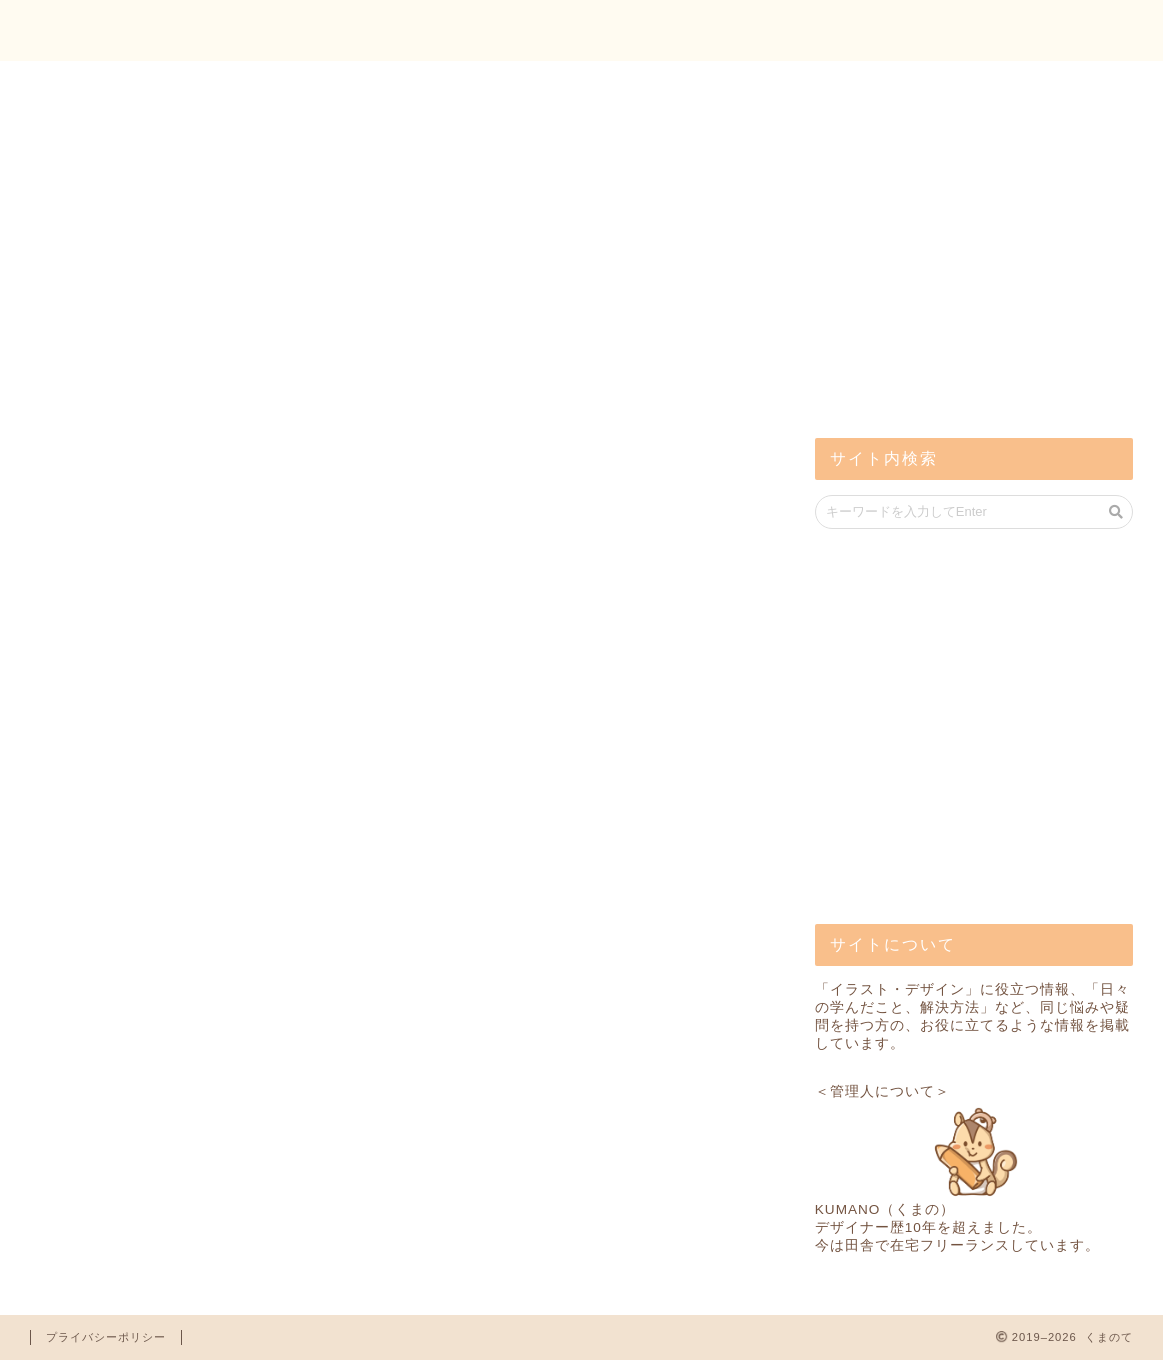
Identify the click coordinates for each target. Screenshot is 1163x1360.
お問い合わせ (1064, 31)
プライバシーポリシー (106, 1337)
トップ (933, 31)
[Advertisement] (965, 260)
